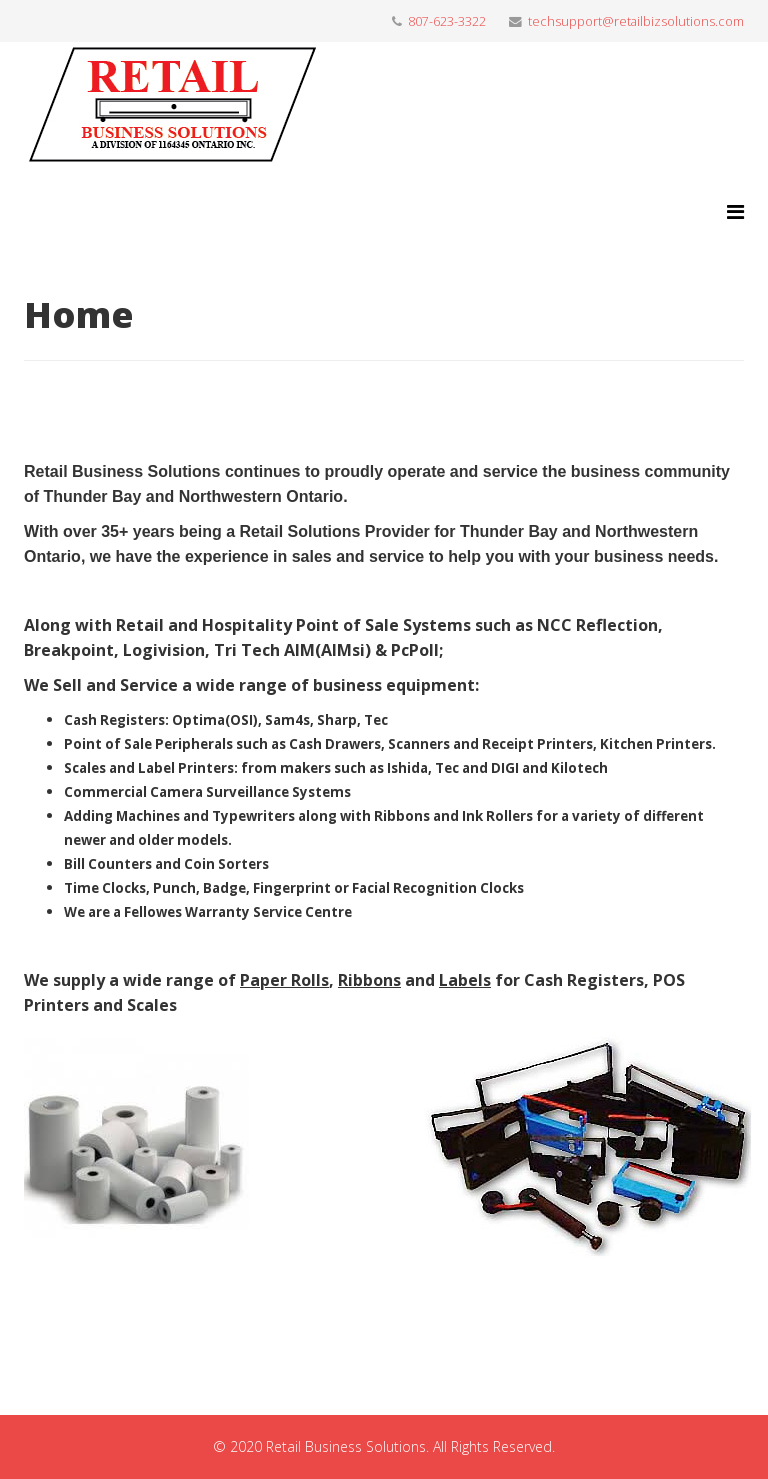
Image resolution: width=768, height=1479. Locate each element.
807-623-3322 (447, 21)
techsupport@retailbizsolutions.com (636, 21)
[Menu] (735, 211)
